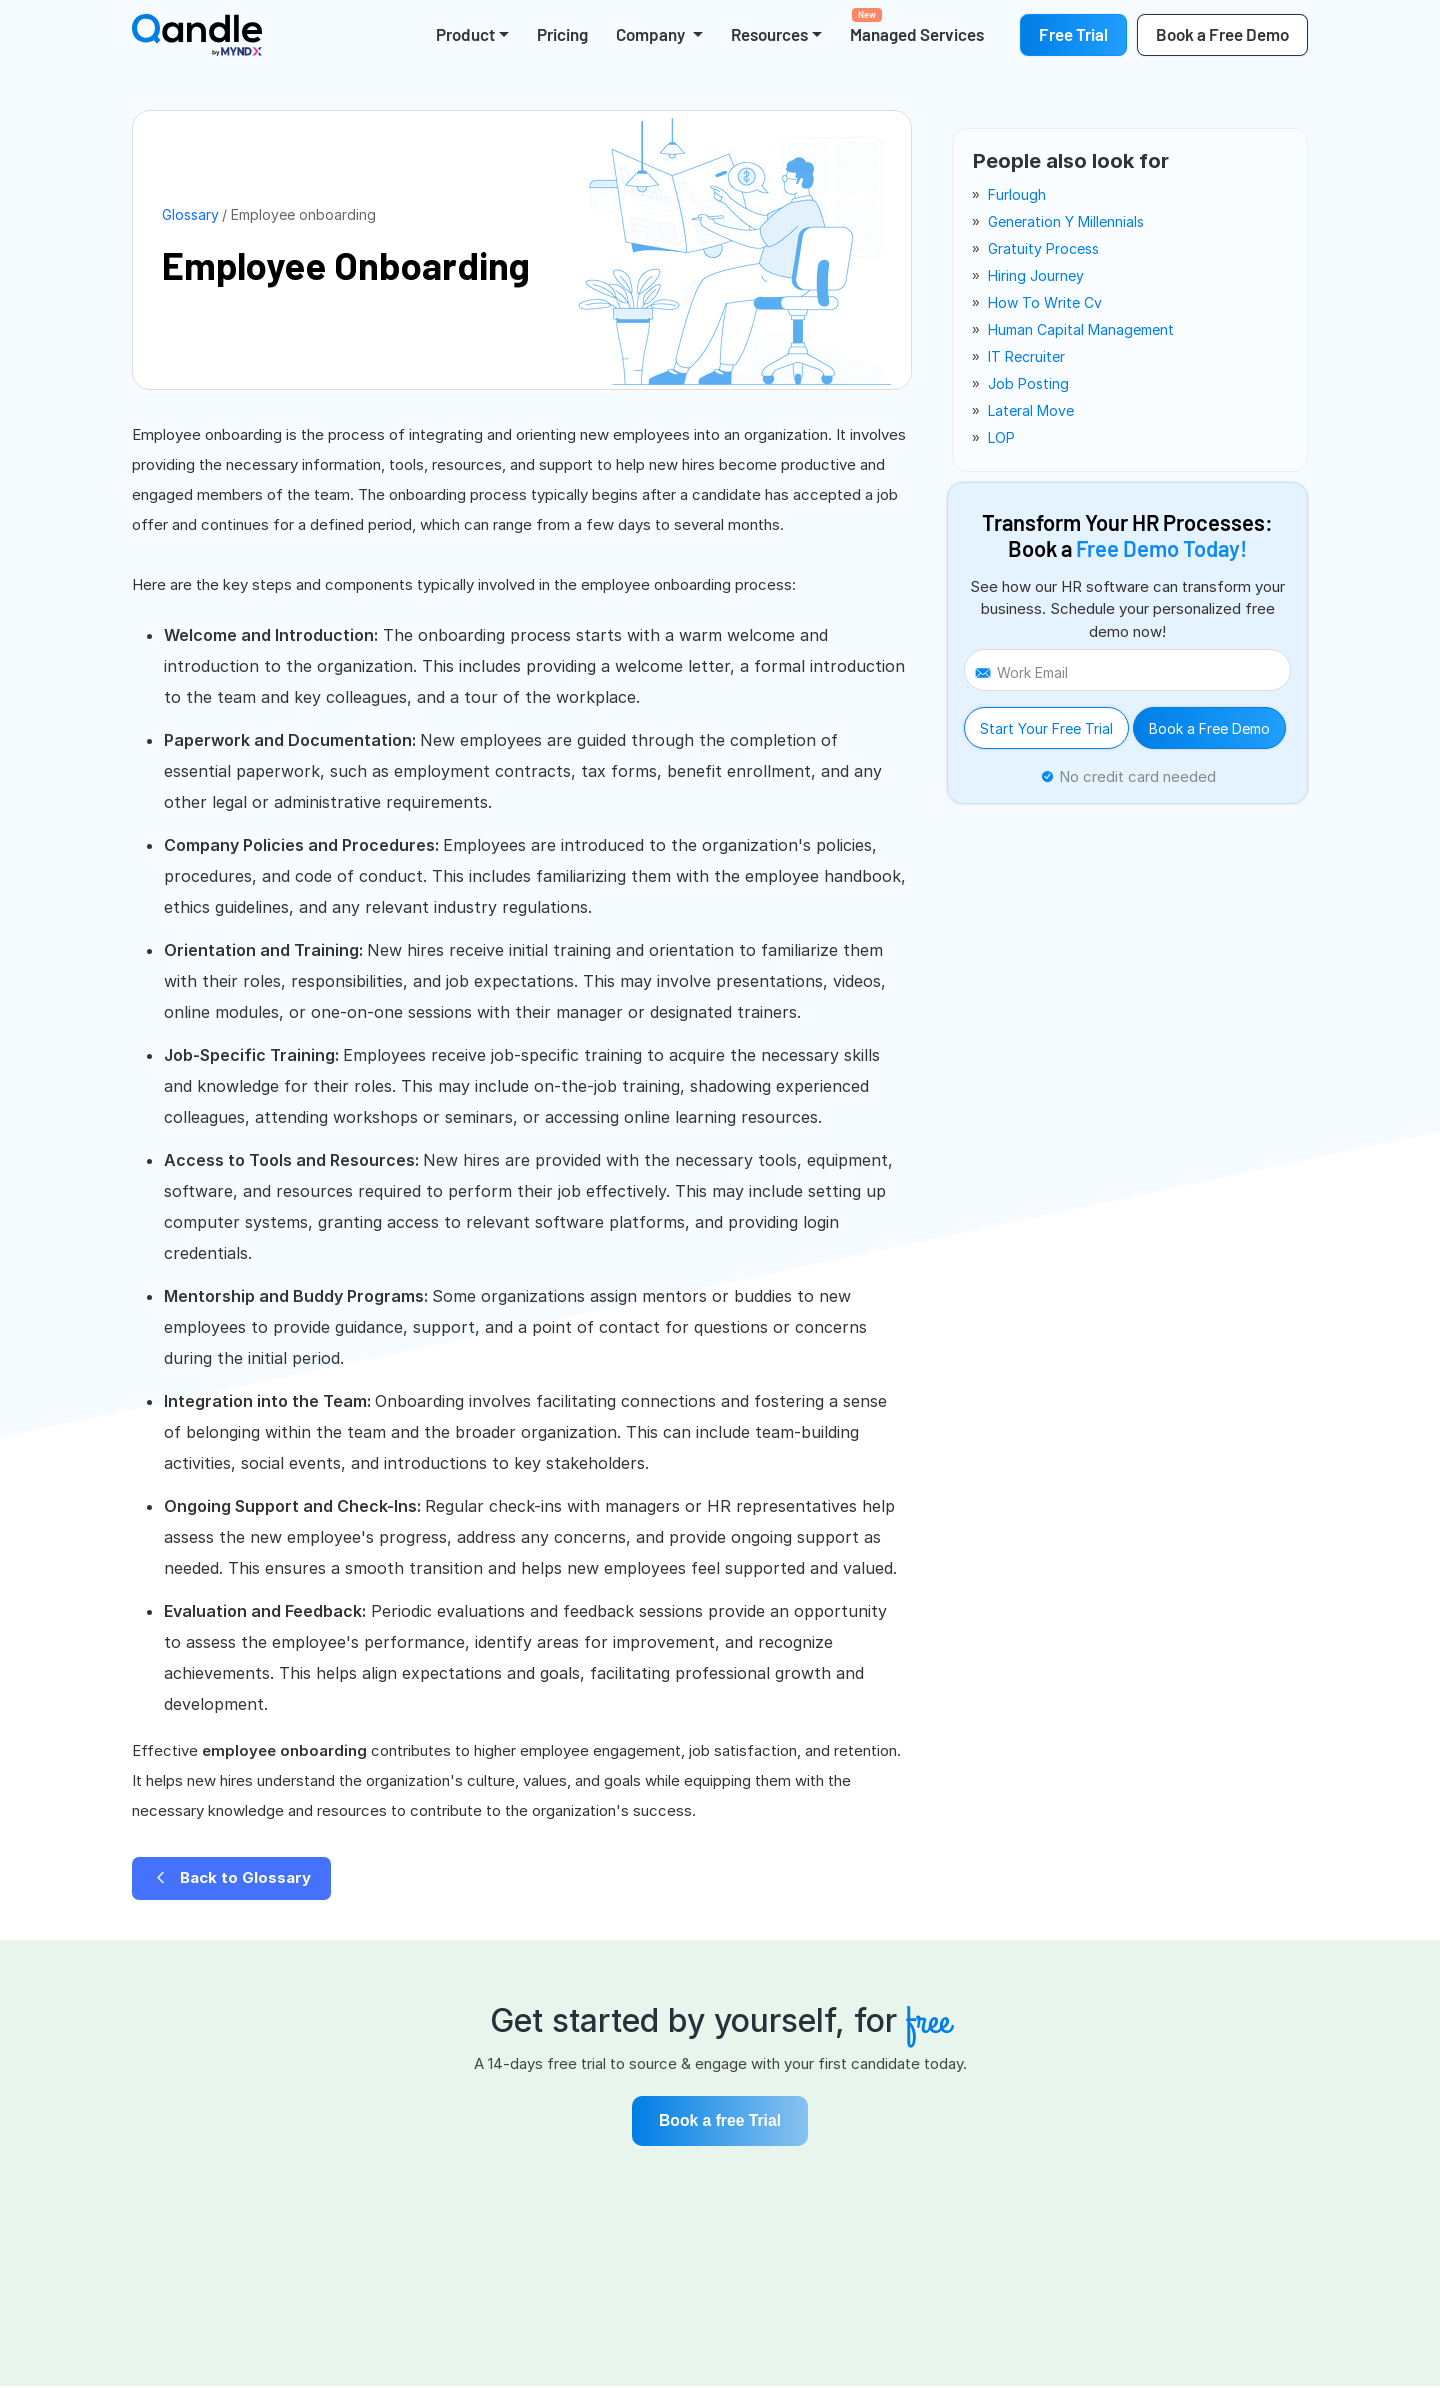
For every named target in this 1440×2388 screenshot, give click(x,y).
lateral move (1031, 410)
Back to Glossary (231, 1877)
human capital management (1081, 329)
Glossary (190, 214)
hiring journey (1036, 275)
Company (652, 34)
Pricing (562, 34)
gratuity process (1043, 248)
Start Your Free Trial (1046, 728)
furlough (1017, 194)
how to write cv (1045, 302)
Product (465, 34)
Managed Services (917, 26)
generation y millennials (1066, 221)
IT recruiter (1026, 356)
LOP (1001, 437)
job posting (1028, 383)
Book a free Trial (720, 2122)
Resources (769, 34)
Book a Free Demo (1209, 728)
